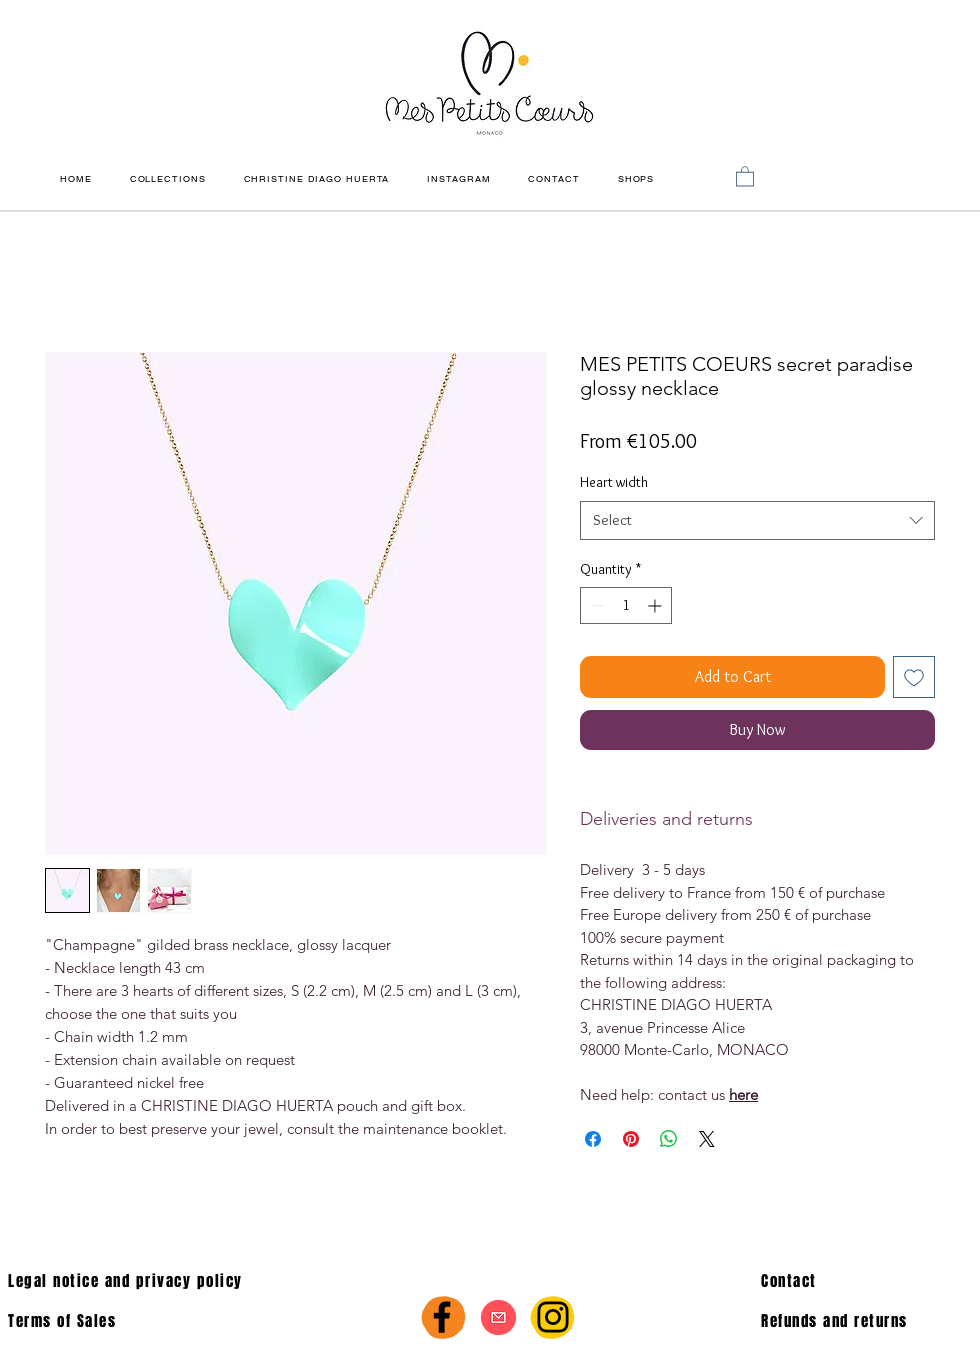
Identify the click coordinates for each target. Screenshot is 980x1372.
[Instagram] (553, 1317)
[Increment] (656, 605)
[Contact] (862, 1281)
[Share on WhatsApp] (669, 1139)
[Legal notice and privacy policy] (207, 1281)
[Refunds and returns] (870, 1321)
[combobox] (757, 520)
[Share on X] (707, 1139)
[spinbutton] (626, 605)
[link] (745, 175)
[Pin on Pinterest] (631, 1139)
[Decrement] (595, 605)
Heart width (614, 482)
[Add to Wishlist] (914, 677)
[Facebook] (442, 1317)
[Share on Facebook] (593, 1139)
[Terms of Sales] (135, 1321)
